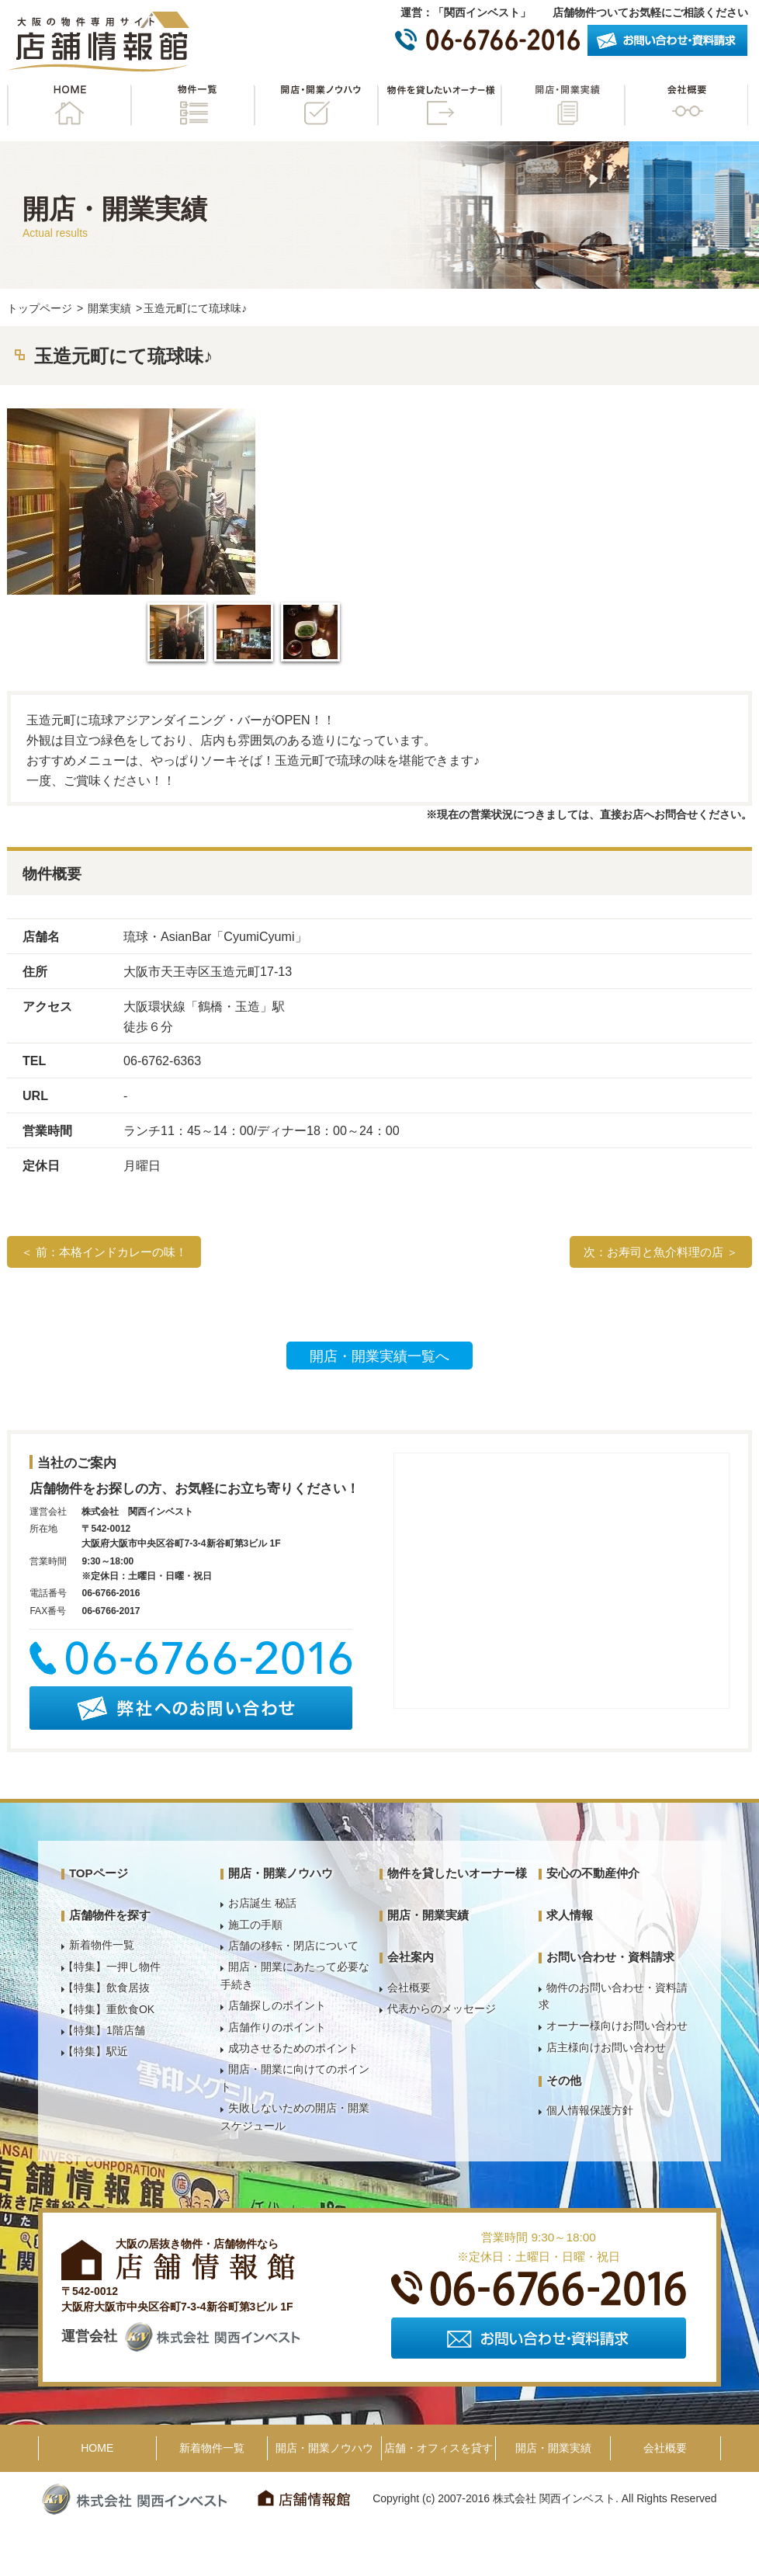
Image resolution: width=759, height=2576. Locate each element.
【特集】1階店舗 (104, 2030)
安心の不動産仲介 (592, 1873)
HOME (69, 105)
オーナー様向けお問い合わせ (617, 2025)
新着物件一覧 (101, 1945)
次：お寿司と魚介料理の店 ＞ (661, 1251)
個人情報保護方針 (589, 2110)
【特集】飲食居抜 (106, 1987)
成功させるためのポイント (293, 2048)
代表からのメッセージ (441, 2008)
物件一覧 (192, 105)
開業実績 (109, 308)
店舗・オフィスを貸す (438, 2448)
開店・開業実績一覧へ (379, 1356)
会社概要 (686, 105)
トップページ (39, 308)
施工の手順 (255, 1924)
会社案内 (410, 1956)
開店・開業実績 (562, 105)
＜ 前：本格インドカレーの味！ (104, 1251)
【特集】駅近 (95, 2051)
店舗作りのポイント (277, 2027)
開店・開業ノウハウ (316, 105)
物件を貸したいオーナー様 (439, 105)
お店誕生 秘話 (262, 1903)
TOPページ (98, 1873)
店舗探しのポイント (277, 2005)
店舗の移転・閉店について (293, 1945)
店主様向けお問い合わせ (606, 2047)
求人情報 (569, 1915)
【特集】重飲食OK (108, 2009)
